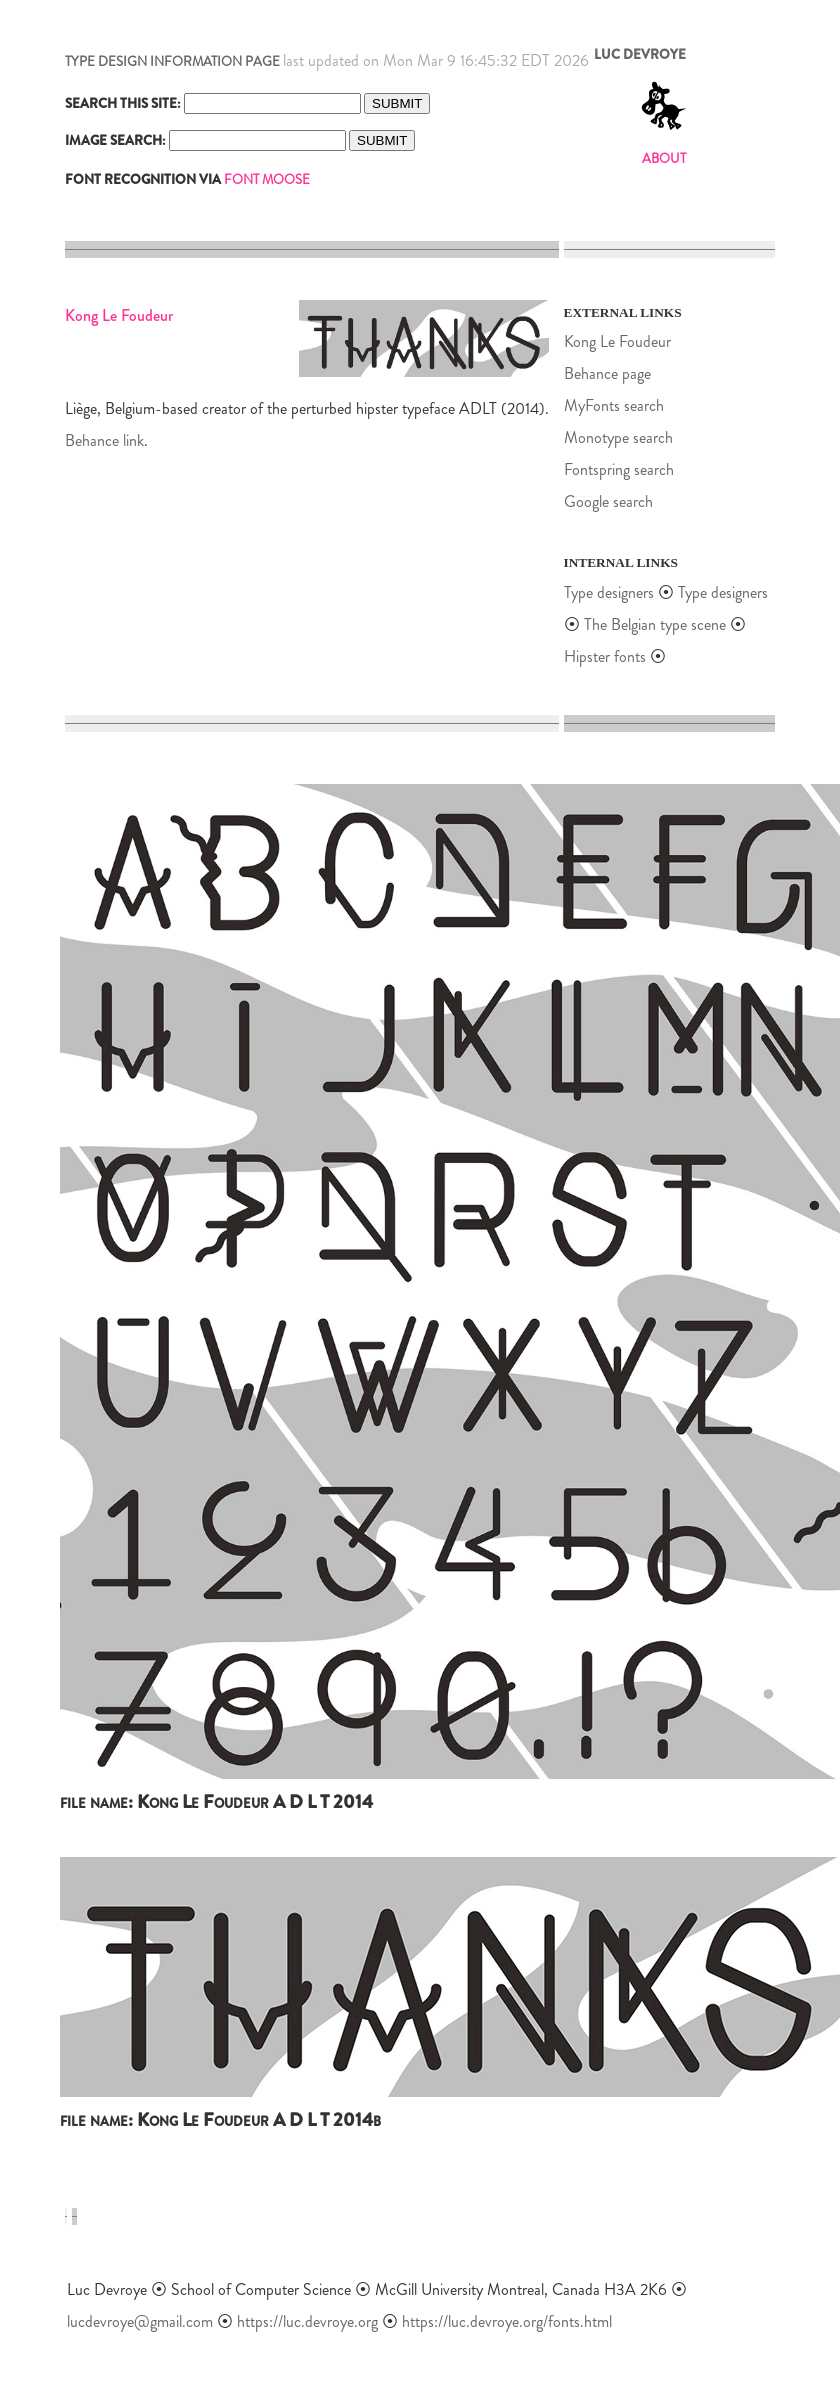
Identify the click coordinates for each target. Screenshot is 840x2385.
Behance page (607, 373)
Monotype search (618, 437)
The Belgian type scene (655, 624)
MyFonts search (614, 405)
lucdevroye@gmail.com (140, 2321)
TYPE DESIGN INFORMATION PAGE (172, 61)
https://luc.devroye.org (307, 2321)
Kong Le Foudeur (617, 341)
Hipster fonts (605, 656)
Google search (608, 501)
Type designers (609, 592)
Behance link (104, 440)
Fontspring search (619, 469)
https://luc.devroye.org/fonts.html (507, 2321)
